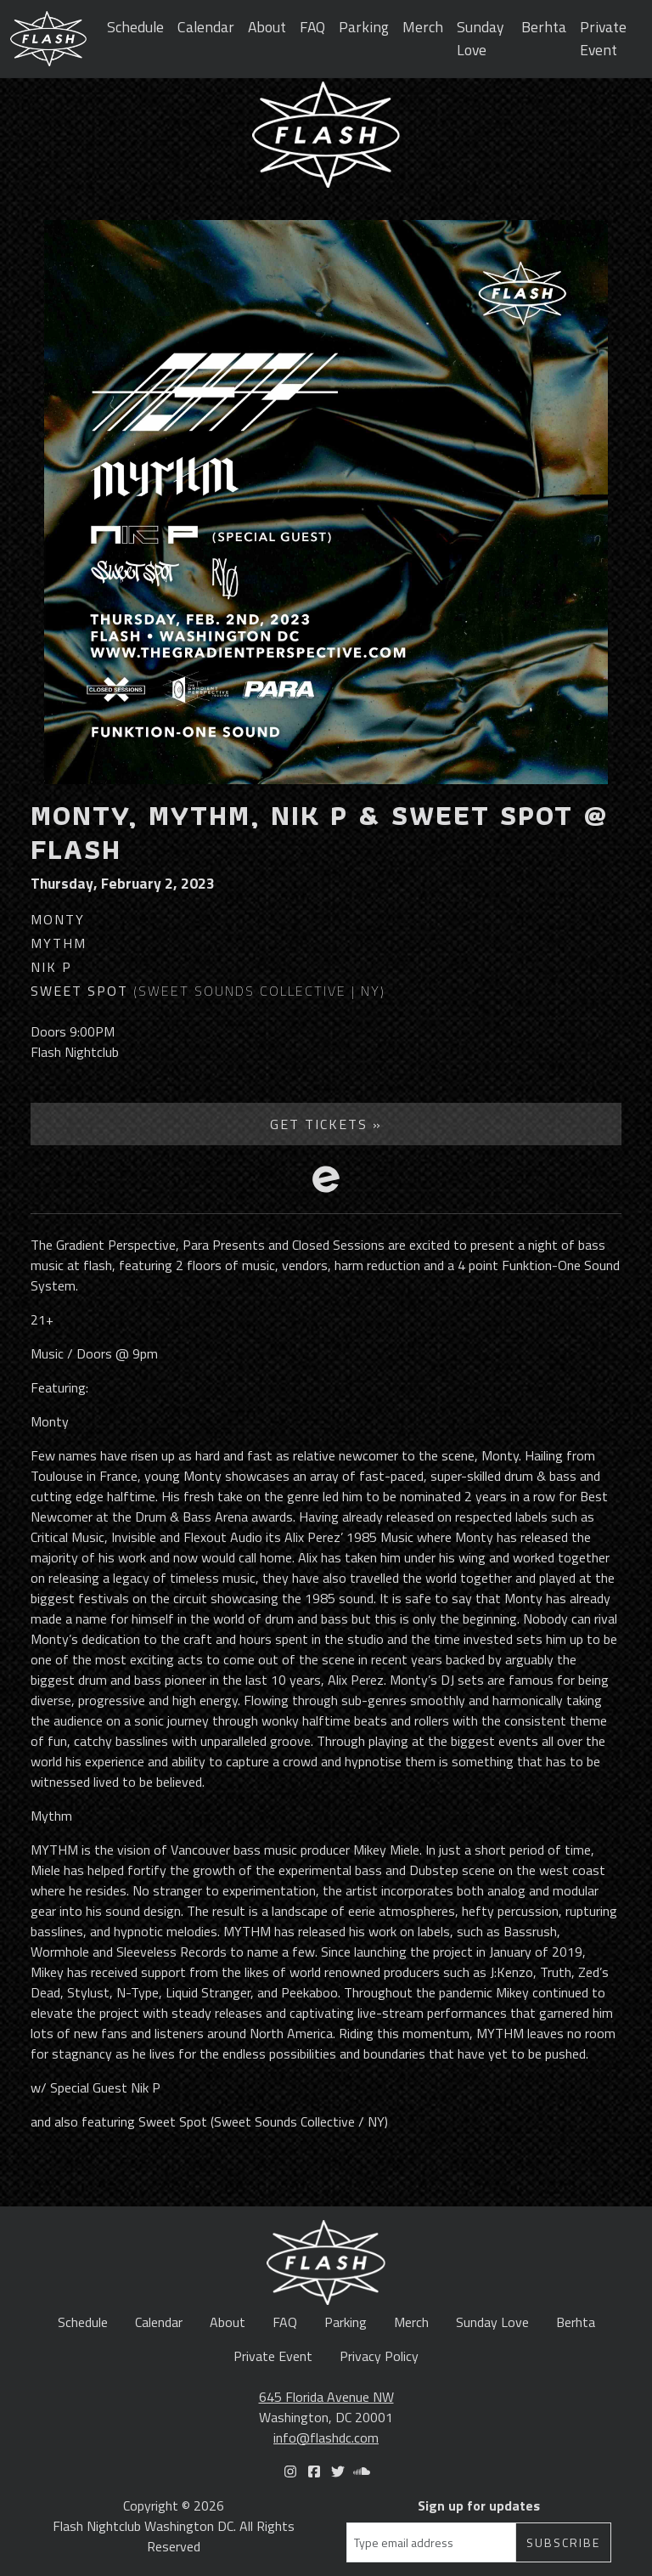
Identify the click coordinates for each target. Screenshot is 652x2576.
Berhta (543, 26)
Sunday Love (480, 37)
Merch (422, 26)
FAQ (312, 26)
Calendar (205, 26)
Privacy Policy (379, 2356)
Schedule (135, 26)
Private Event (603, 37)
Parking (364, 26)
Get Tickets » (326, 1124)
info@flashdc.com (326, 2437)
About (267, 26)
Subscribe (563, 2542)
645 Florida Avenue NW (326, 2397)
